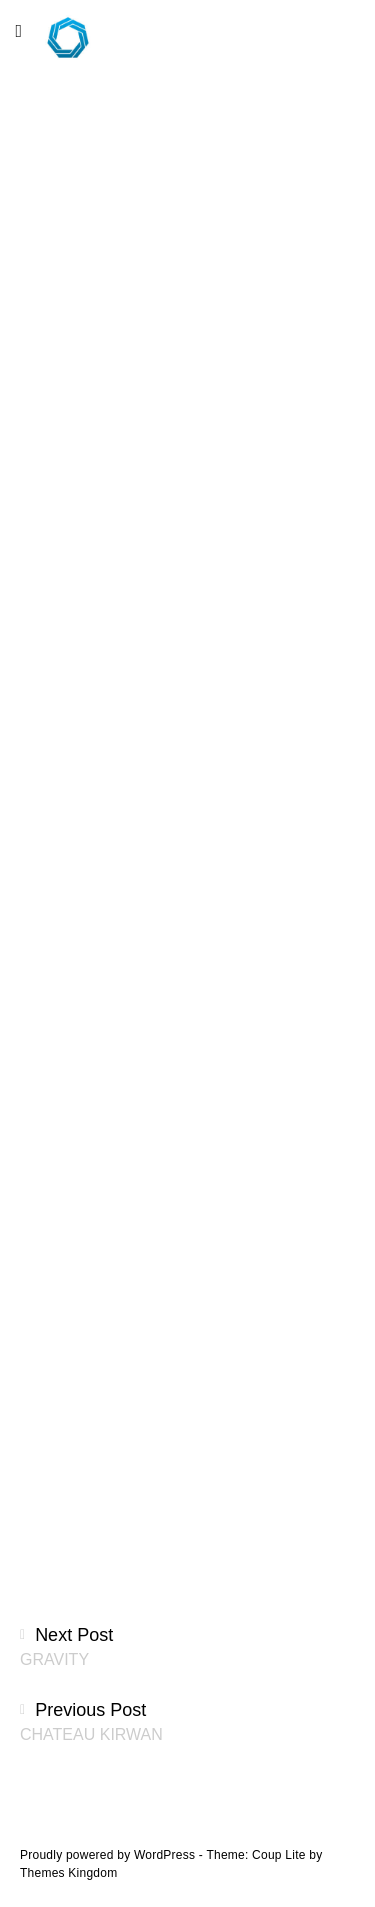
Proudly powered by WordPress (109, 1855)
